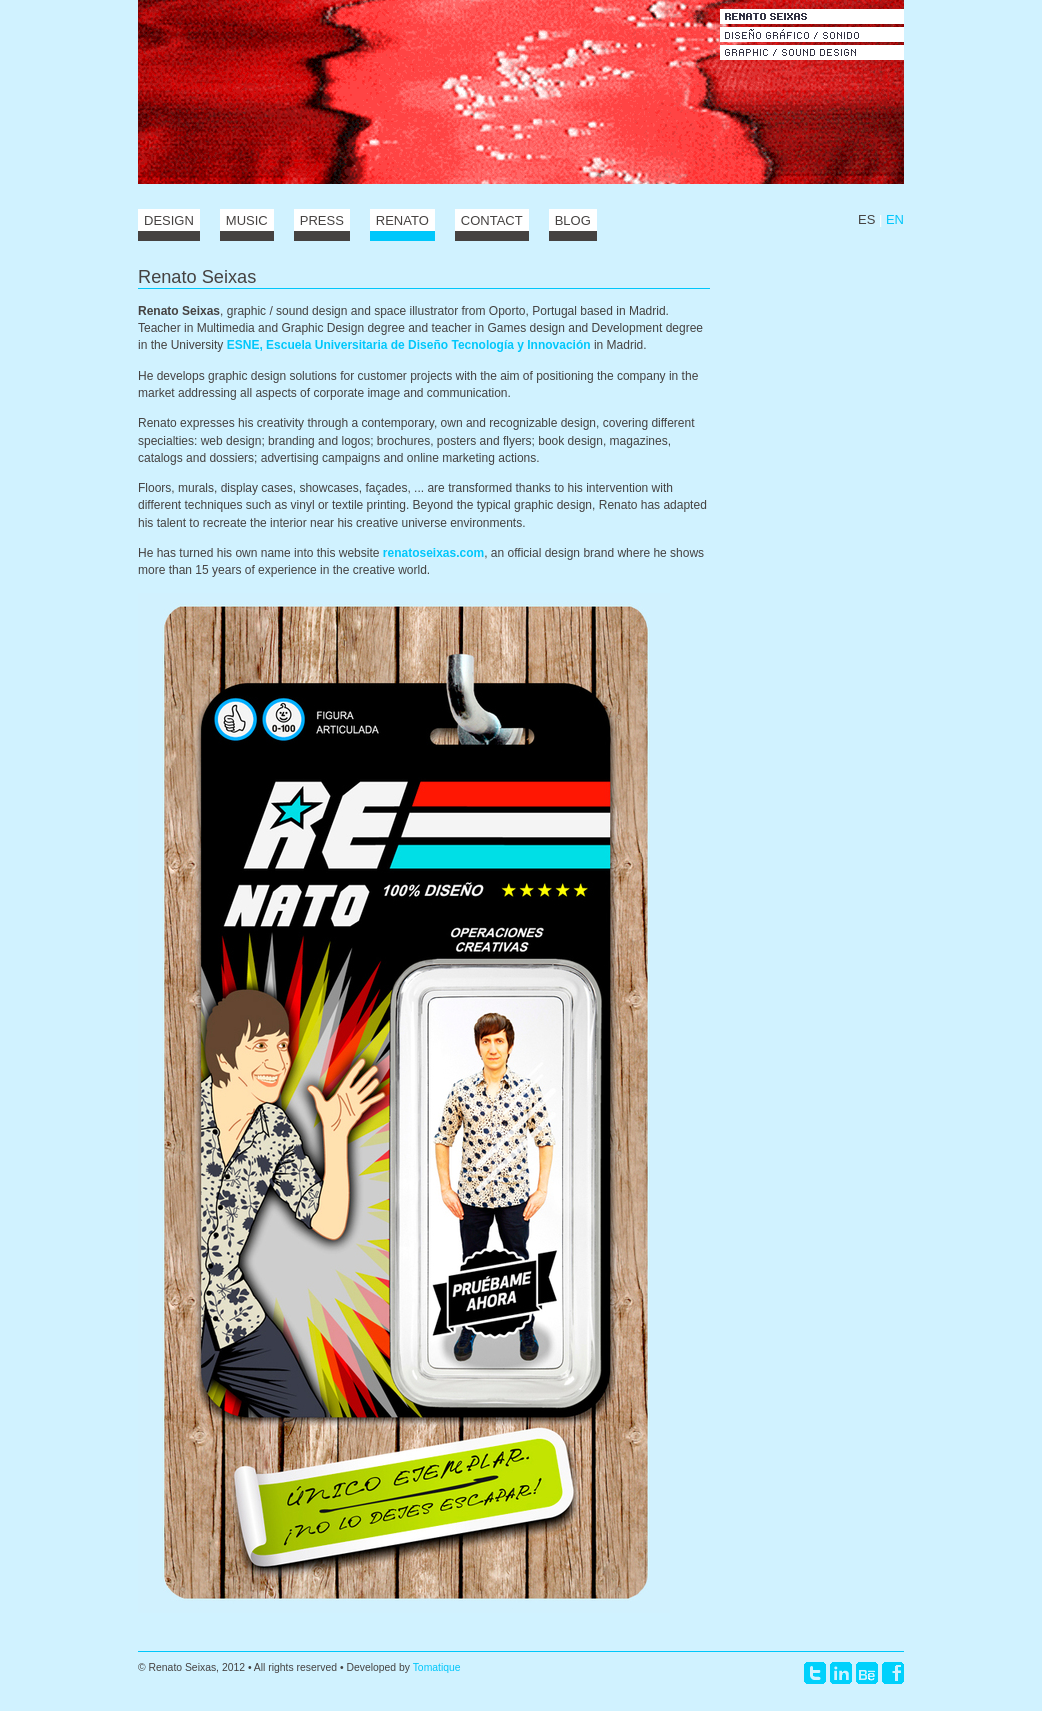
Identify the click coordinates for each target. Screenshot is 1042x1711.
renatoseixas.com (433, 553)
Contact (492, 220)
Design (169, 220)
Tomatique (437, 1667)
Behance (867, 1673)
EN (895, 219)
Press (322, 220)
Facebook (893, 1673)
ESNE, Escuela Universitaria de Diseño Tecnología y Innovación (409, 345)
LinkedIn (841, 1673)
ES (866, 219)
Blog (573, 220)
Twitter (815, 1673)
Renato (402, 220)
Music (247, 220)
